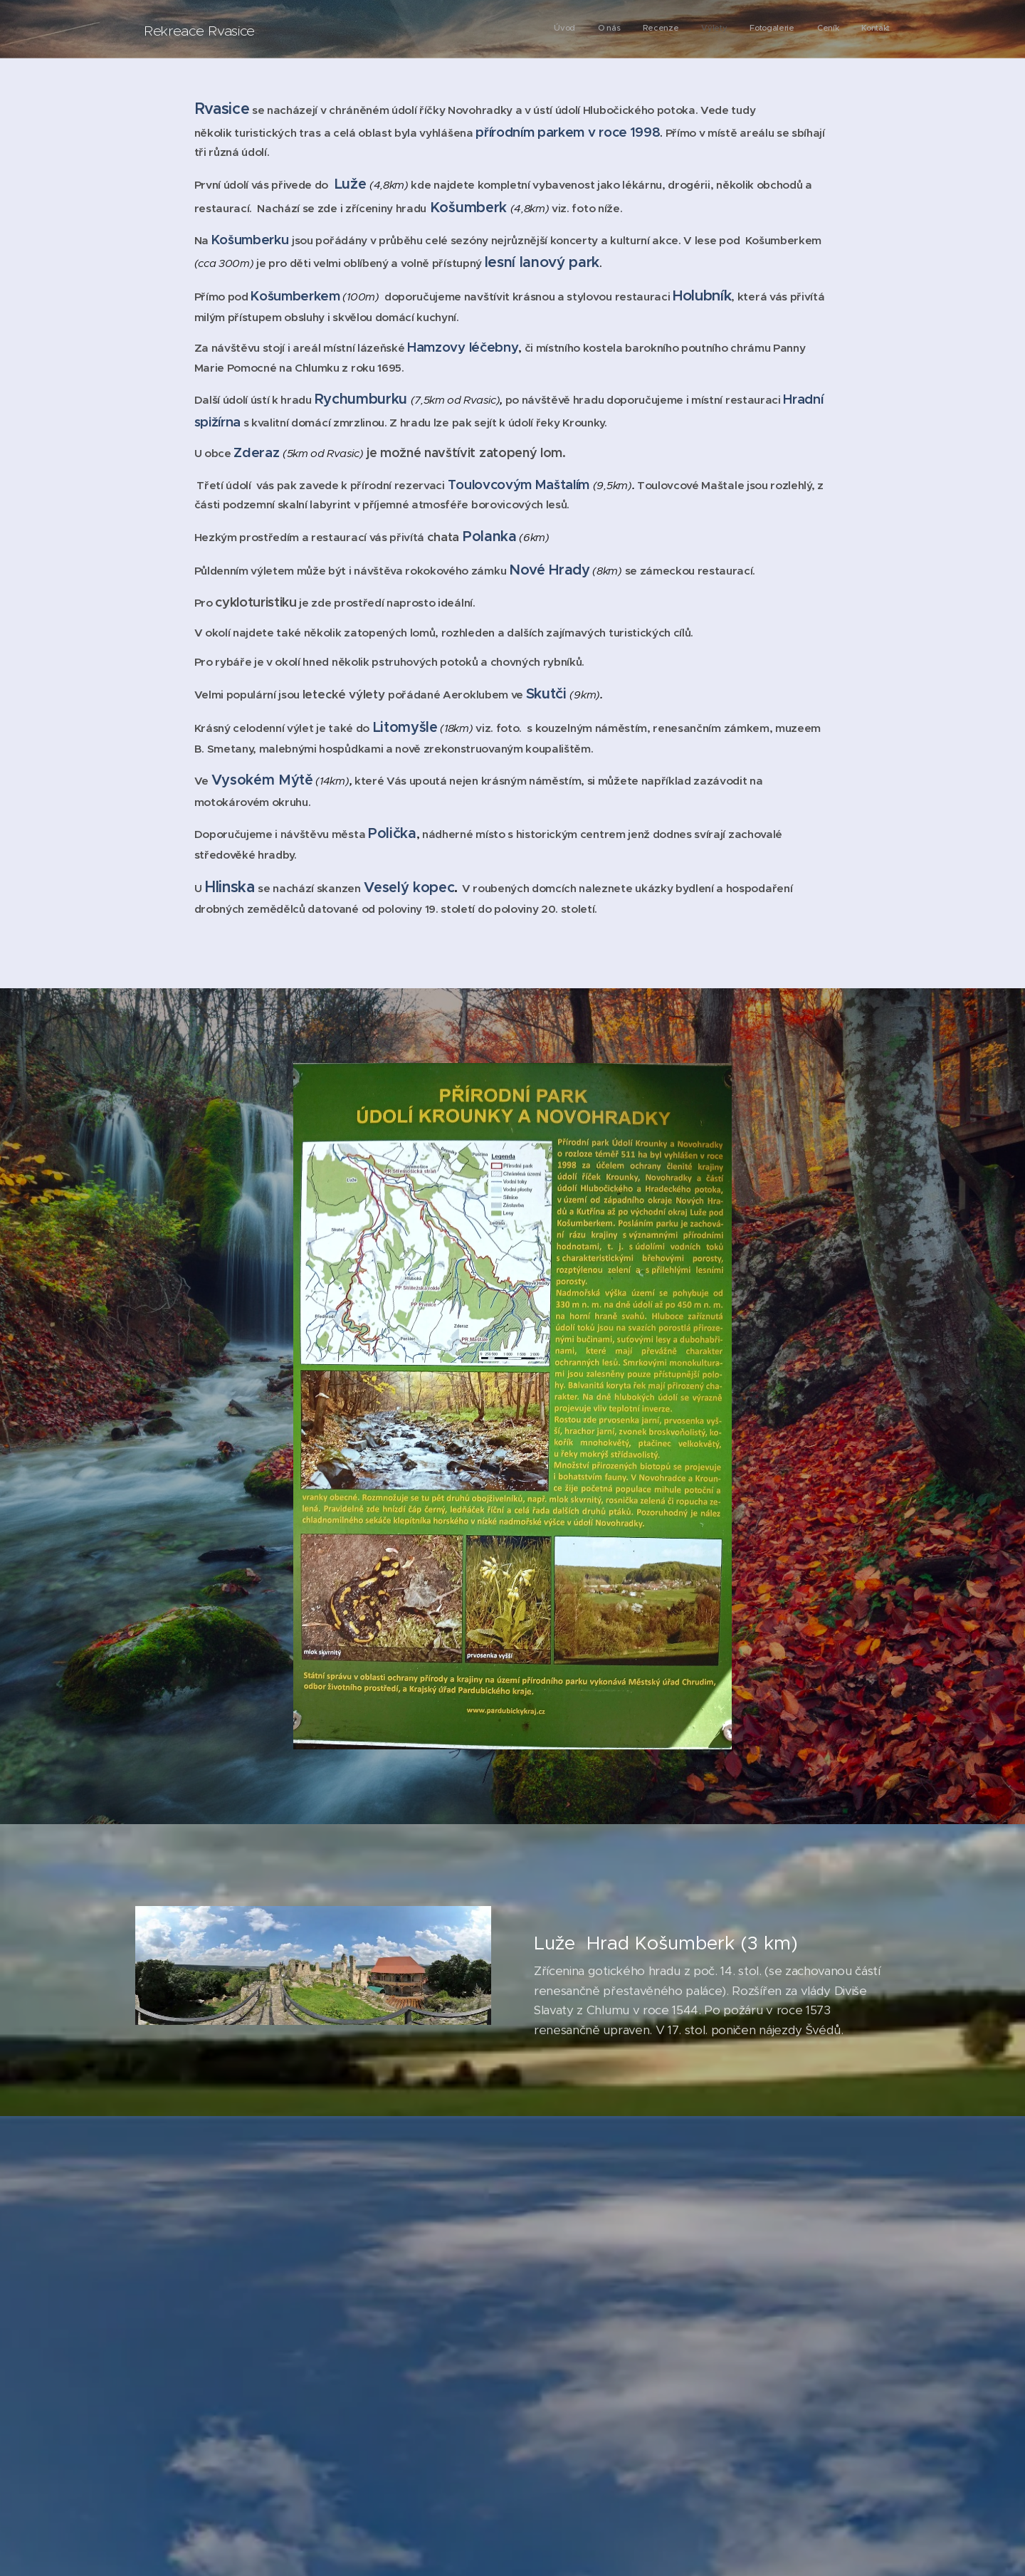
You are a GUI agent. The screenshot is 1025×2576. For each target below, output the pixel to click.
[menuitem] (757, 29)
